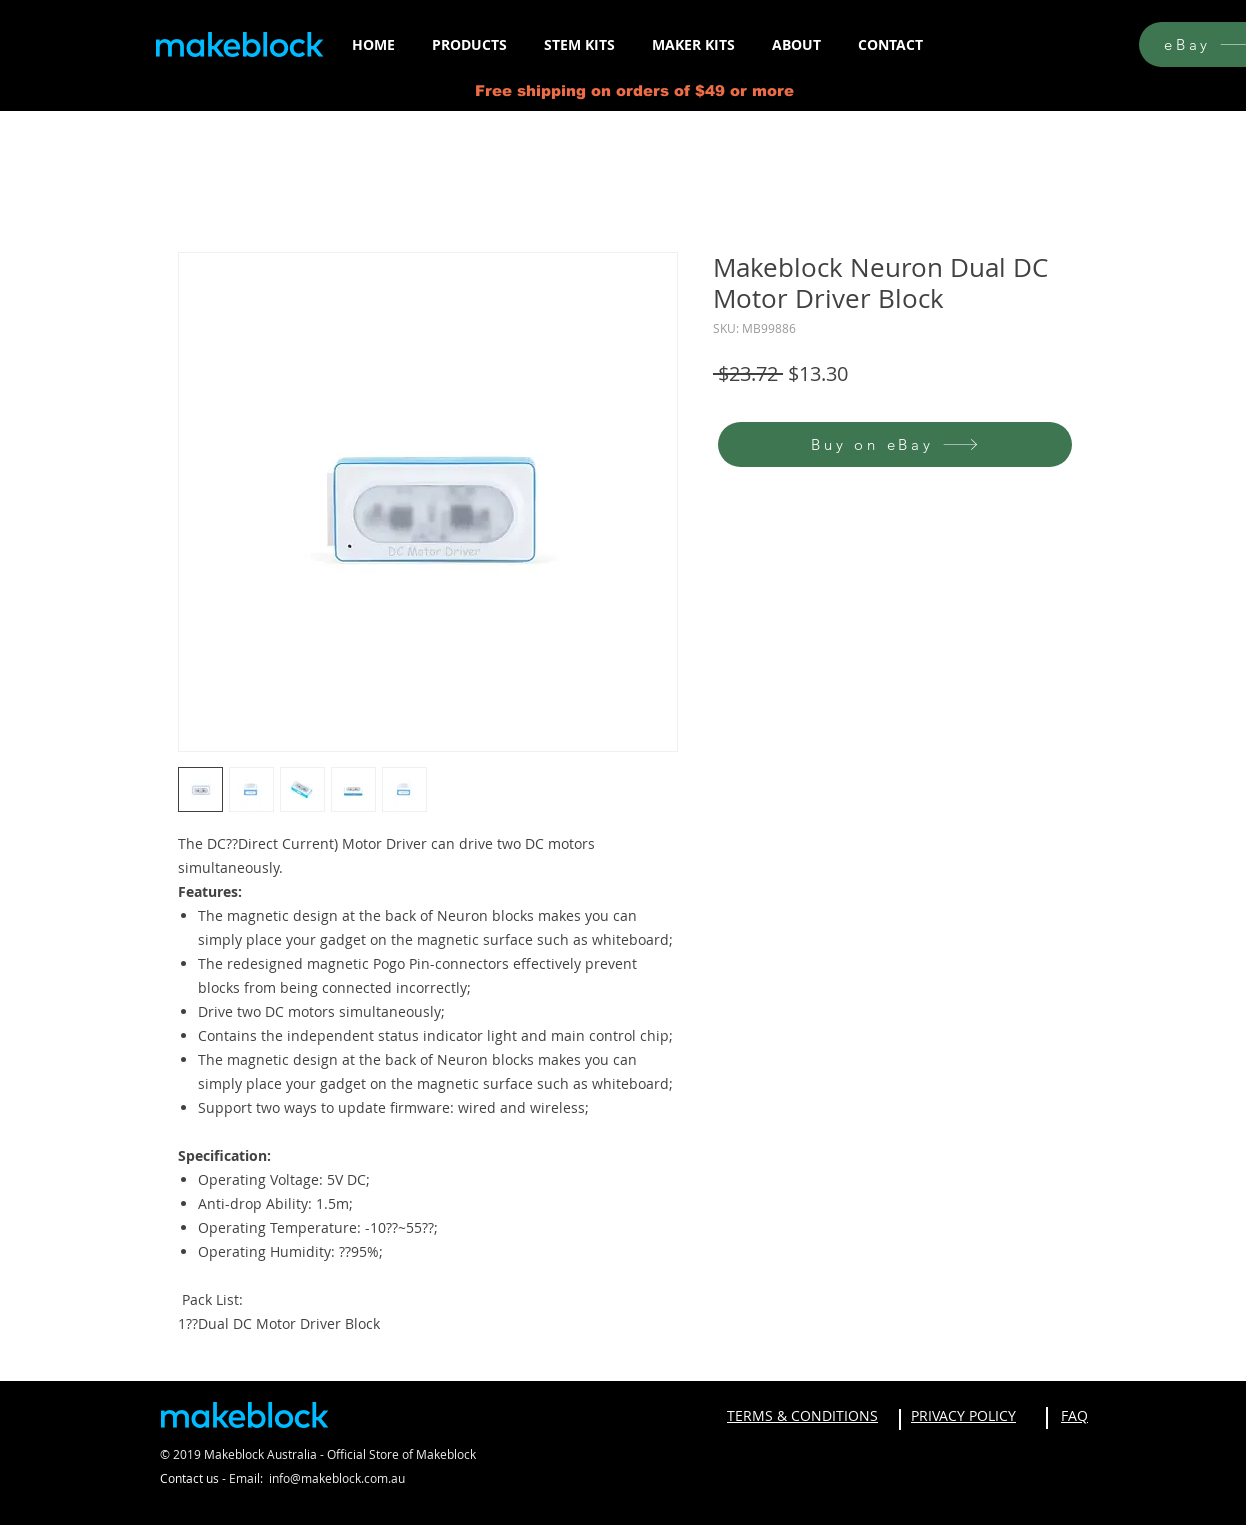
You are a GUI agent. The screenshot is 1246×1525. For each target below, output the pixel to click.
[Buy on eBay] (895, 444)
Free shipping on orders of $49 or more (634, 90)
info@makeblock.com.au (337, 1478)
